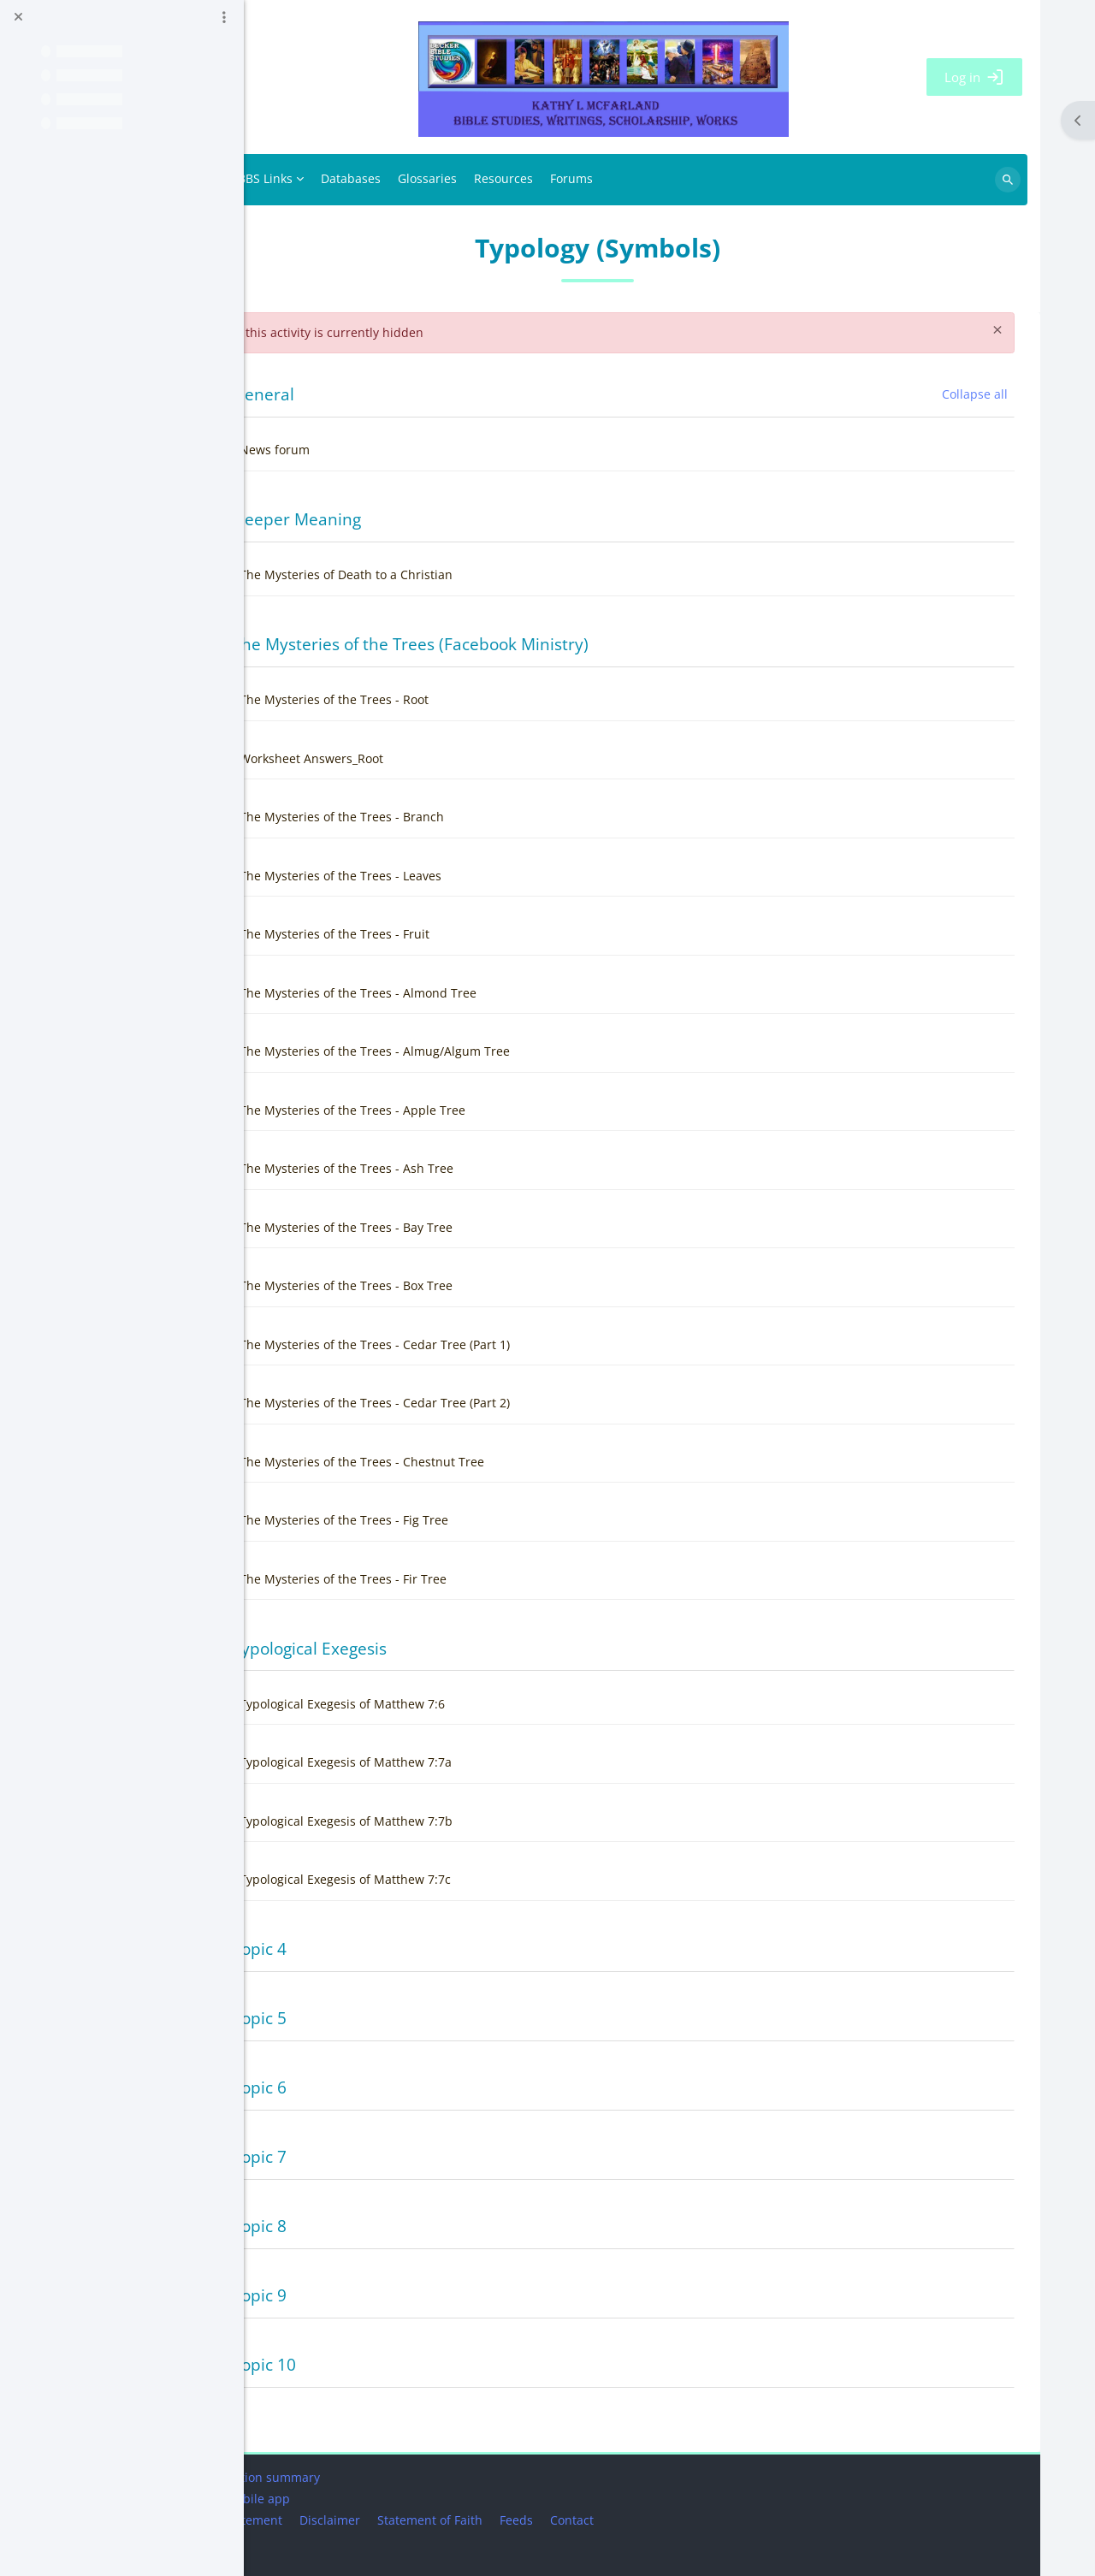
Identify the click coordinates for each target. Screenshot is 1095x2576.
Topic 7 (342, 2156)
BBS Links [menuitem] (347, 178)
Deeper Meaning (379, 519)
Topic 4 (342, 1948)
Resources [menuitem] (585, 178)
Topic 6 (342, 2087)
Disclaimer (412, 2520)
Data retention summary (332, 2477)
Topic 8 (342, 2225)
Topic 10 (346, 2364)
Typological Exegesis (392, 1648)
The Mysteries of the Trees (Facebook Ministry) (493, 644)
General (345, 394)
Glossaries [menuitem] (509, 178)
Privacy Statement (313, 2520)
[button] (290, 394)
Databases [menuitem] (433, 178)
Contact (654, 2520)
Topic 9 (342, 2295)
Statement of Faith (512, 2520)
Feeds (598, 2520)
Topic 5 (342, 2018)
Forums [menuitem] (653, 178)
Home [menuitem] (290, 179)
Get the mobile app (317, 2498)
